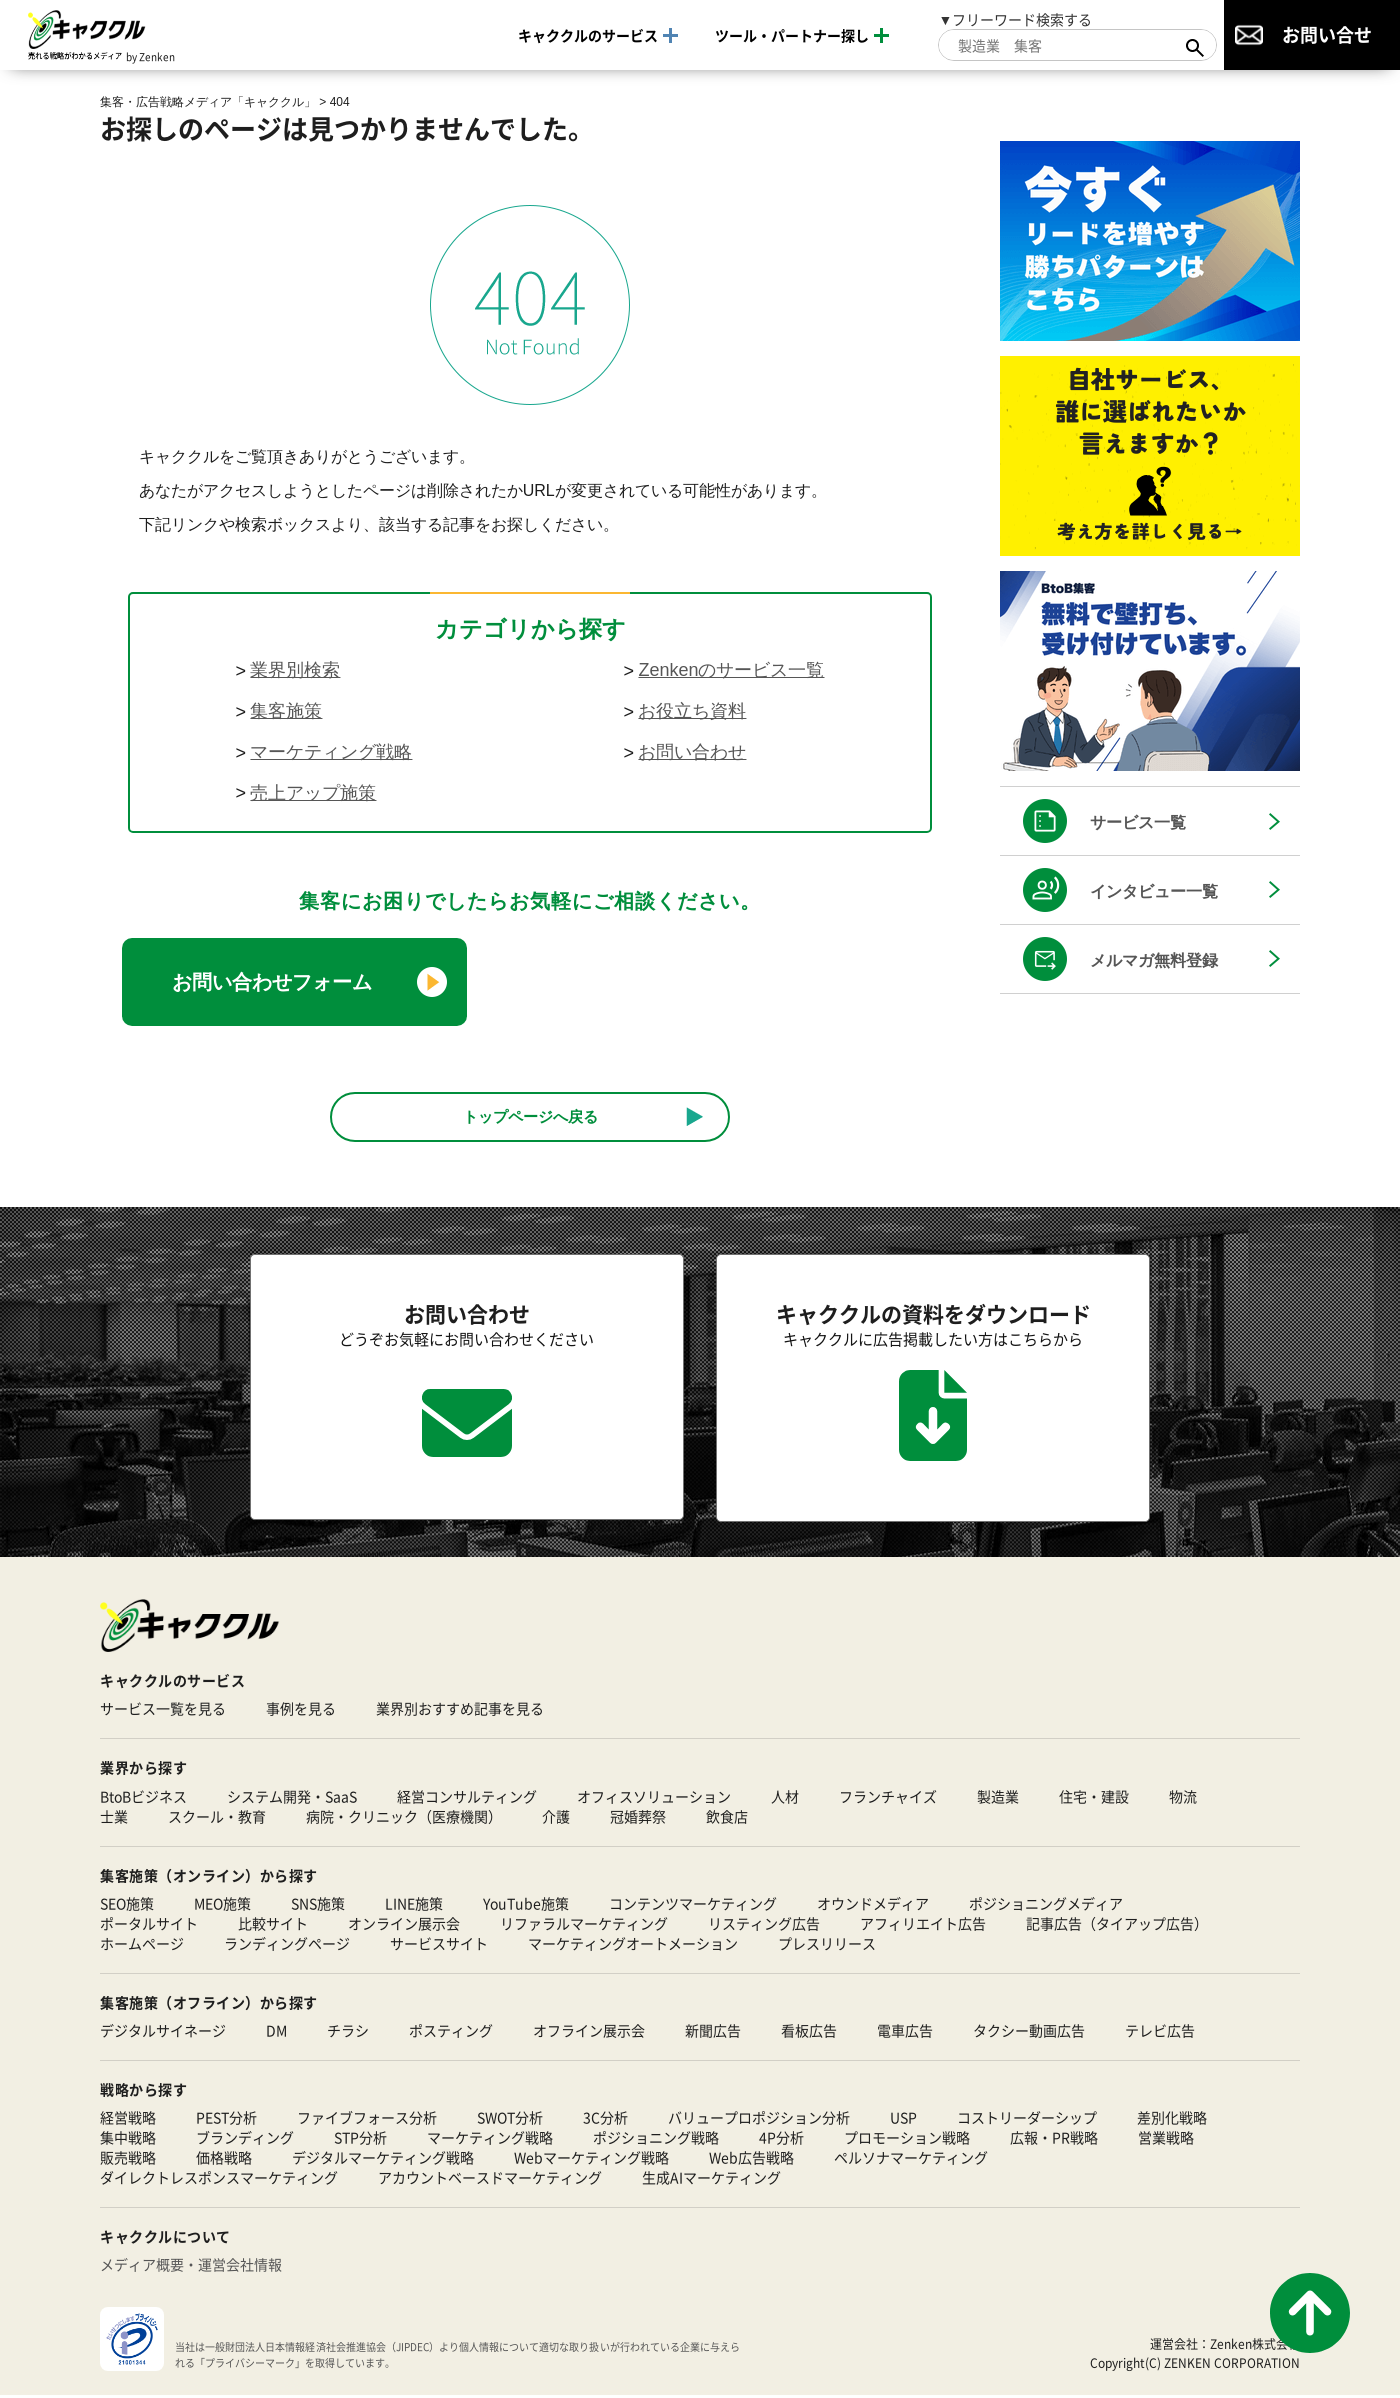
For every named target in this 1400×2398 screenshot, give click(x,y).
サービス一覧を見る (163, 1711)
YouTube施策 (526, 1905)
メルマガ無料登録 (1154, 960)
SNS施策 (318, 1905)
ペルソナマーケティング (911, 2160)
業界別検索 (295, 670)
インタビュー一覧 (1154, 891)
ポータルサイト (149, 1925)
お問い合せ (1327, 34)
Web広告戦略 (751, 2160)
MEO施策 (222, 1905)
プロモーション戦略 (907, 2140)
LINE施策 (414, 1905)
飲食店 (727, 1818)
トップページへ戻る (530, 1116)
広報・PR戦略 (1054, 2140)
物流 (1183, 1798)
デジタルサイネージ (163, 2033)
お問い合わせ (692, 752)
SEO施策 (127, 1905)
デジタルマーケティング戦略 (383, 2160)
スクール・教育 (217, 1818)
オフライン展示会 (589, 2033)
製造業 (998, 1798)
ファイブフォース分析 (367, 2120)
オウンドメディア (873, 1905)
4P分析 (781, 2140)
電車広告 (905, 2033)
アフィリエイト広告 (923, 1925)
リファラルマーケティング (584, 1925)
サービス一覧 (1138, 822)
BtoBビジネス (143, 1798)
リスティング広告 (764, 1925)
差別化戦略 (1172, 2120)
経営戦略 (128, 2120)
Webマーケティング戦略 (591, 2160)
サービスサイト (439, 1945)
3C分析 (605, 2120)
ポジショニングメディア (1046, 1905)
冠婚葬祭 (638, 1818)
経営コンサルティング (467, 1798)
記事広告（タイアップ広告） (1117, 1925)
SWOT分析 (510, 2120)
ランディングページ (287, 1945)
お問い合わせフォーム (272, 982)
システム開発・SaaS (292, 1798)
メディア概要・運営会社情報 (191, 2267)
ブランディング (245, 2140)
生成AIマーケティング (711, 2180)
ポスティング (451, 2033)
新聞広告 (713, 2033)
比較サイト (273, 1925)
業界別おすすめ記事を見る (460, 1711)
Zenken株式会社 (1255, 2345)
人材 (785, 1798)
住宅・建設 (1094, 1798)
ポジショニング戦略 (656, 2140)
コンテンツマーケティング (693, 1905)
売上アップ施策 (313, 793)
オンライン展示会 (404, 1925)
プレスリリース (827, 1945)
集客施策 (286, 711)
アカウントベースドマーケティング (490, 2180)
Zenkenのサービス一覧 (731, 670)
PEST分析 (226, 2120)
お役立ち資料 (692, 711)
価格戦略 (224, 2160)
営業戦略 (1166, 2140)
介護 (556, 1818)
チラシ (348, 2033)
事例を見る (301, 1711)
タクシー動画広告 (1029, 2033)
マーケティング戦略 (331, 752)
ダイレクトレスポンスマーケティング (219, 2180)
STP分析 (360, 2140)
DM (276, 2033)
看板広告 (809, 2033)
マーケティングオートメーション (633, 1945)
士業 (114, 1818)
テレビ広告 (1160, 2033)
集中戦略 (128, 2140)
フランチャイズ (888, 1798)
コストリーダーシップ (1027, 2120)
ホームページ (142, 1945)
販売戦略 (128, 2160)
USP (903, 2120)
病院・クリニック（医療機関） (404, 1818)
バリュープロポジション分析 (759, 2120)
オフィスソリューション (654, 1798)
